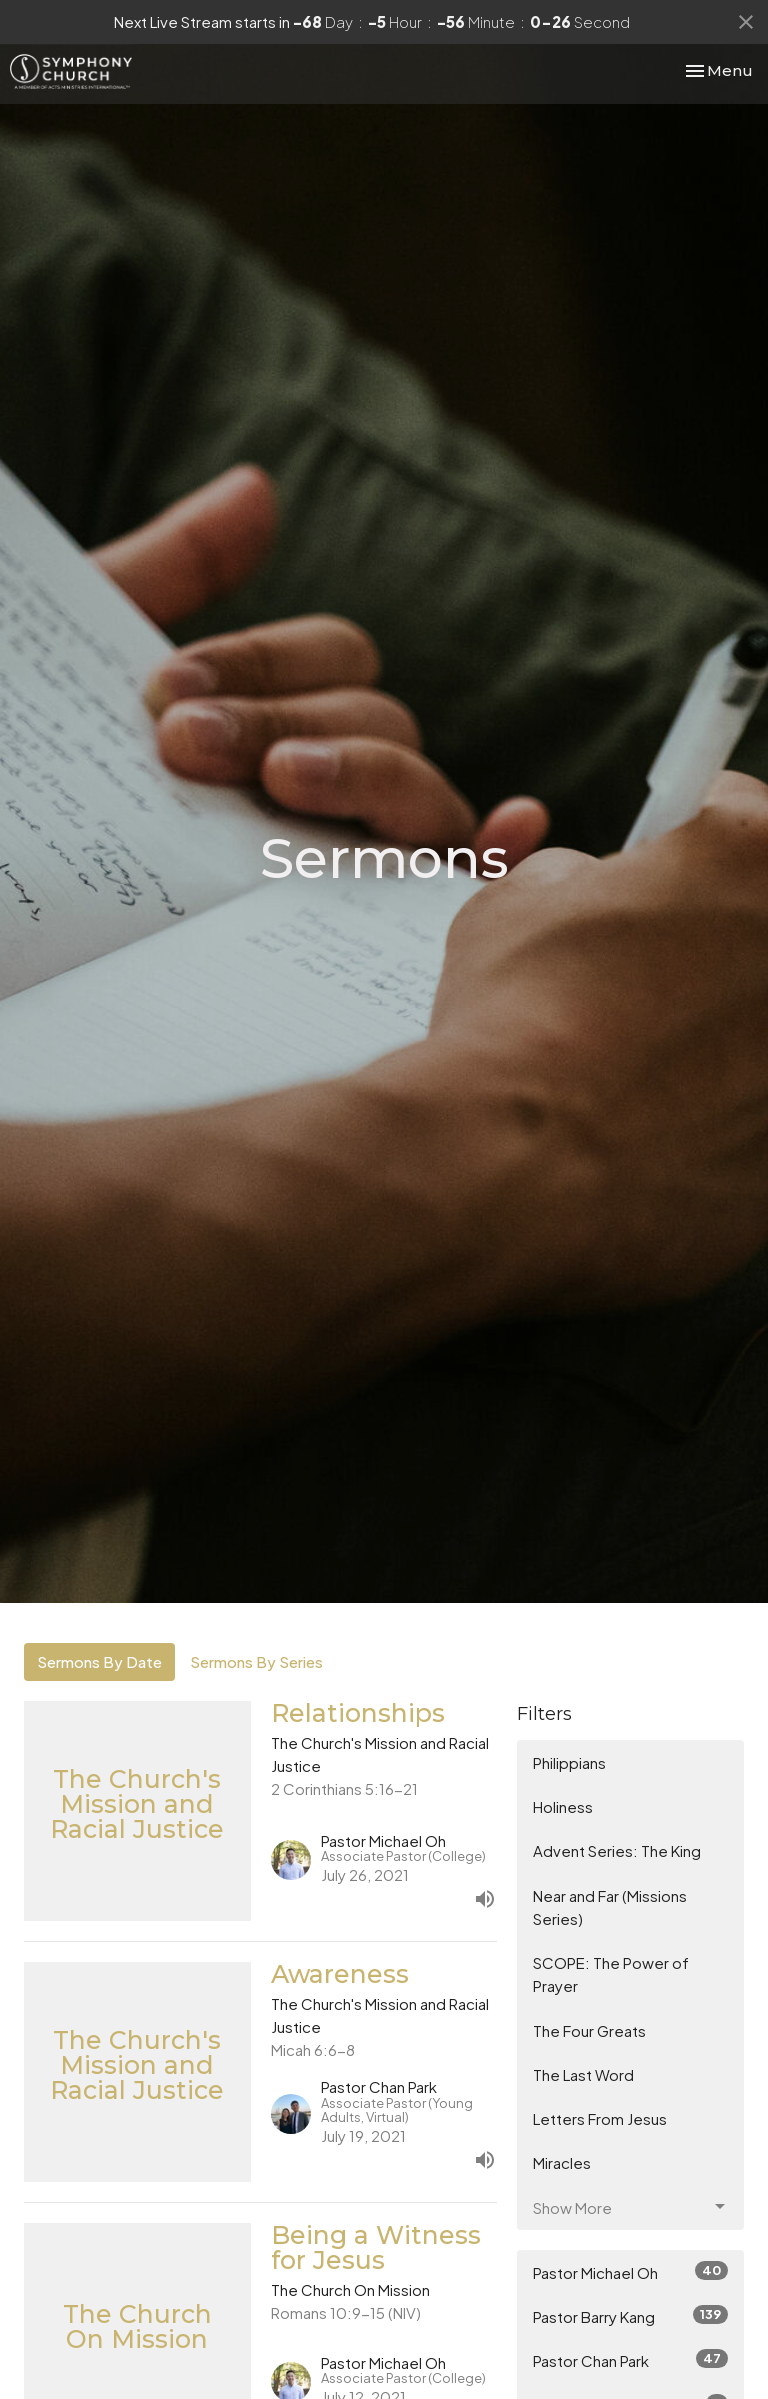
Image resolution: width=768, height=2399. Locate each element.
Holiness (563, 1806)
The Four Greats (589, 2030)
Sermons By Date (99, 1661)
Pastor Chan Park (630, 2359)
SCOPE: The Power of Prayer (611, 1974)
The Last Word (583, 2074)
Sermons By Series (256, 1661)
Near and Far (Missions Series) (610, 1907)
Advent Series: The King (617, 1850)
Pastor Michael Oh (630, 2271)
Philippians (569, 1762)
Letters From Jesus (600, 2118)
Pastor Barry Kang (630, 2315)
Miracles (562, 2162)
